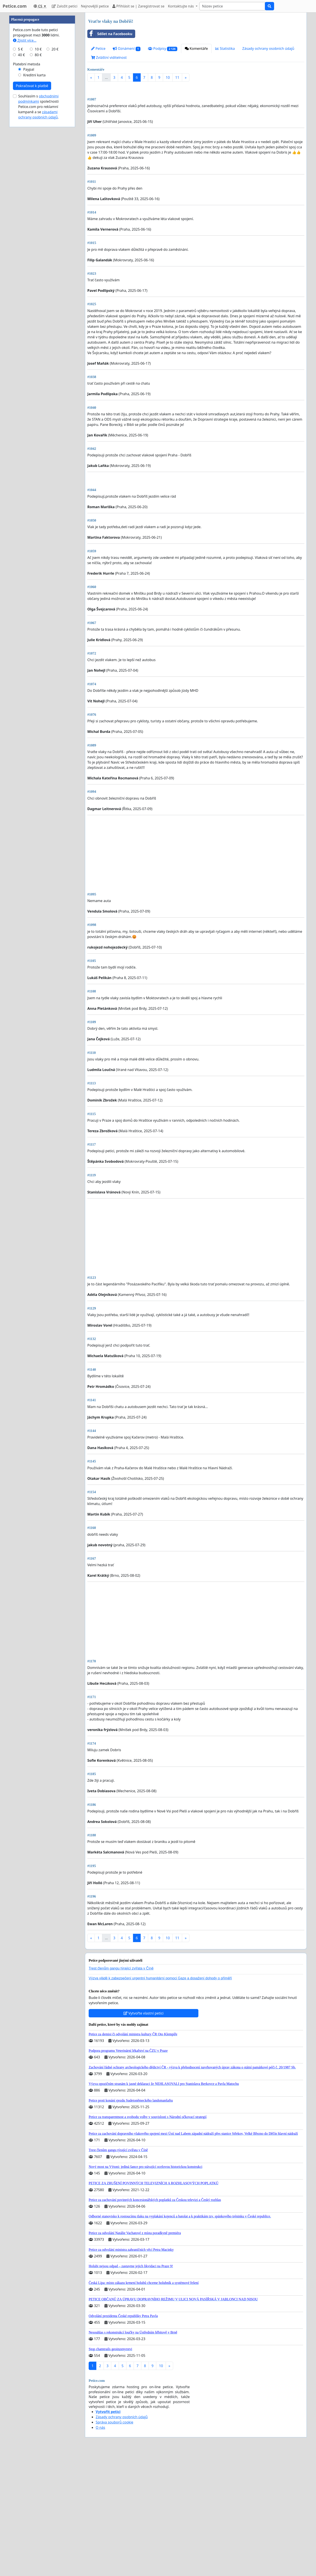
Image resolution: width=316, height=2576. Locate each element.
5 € (20, 180)
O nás (100, 2550)
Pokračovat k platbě (32, 217)
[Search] (232, 6)
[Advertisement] (195, 119)
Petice (98, 48)
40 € (21, 186)
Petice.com (15, 6)
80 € (38, 186)
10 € (38, 180)
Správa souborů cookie (114, 2545)
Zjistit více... (24, 172)
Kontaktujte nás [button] (181, 6)
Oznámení (126, 48)
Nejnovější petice (95, 6)
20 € (55, 180)
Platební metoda (26, 195)
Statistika (225, 48)
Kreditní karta (34, 206)
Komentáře (196, 48)
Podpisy (162, 48)
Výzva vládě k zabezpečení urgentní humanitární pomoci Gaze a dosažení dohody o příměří (160, 2101)
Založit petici (64, 6)
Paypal (28, 201)
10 (168, 77)
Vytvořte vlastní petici (144, 2136)
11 (177, 77)
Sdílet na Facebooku (110, 34)
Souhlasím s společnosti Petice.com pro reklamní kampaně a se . (38, 238)
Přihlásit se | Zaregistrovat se (138, 6)
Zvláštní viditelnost (109, 57)
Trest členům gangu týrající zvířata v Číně (121, 2091)
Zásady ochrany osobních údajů (268, 48)
